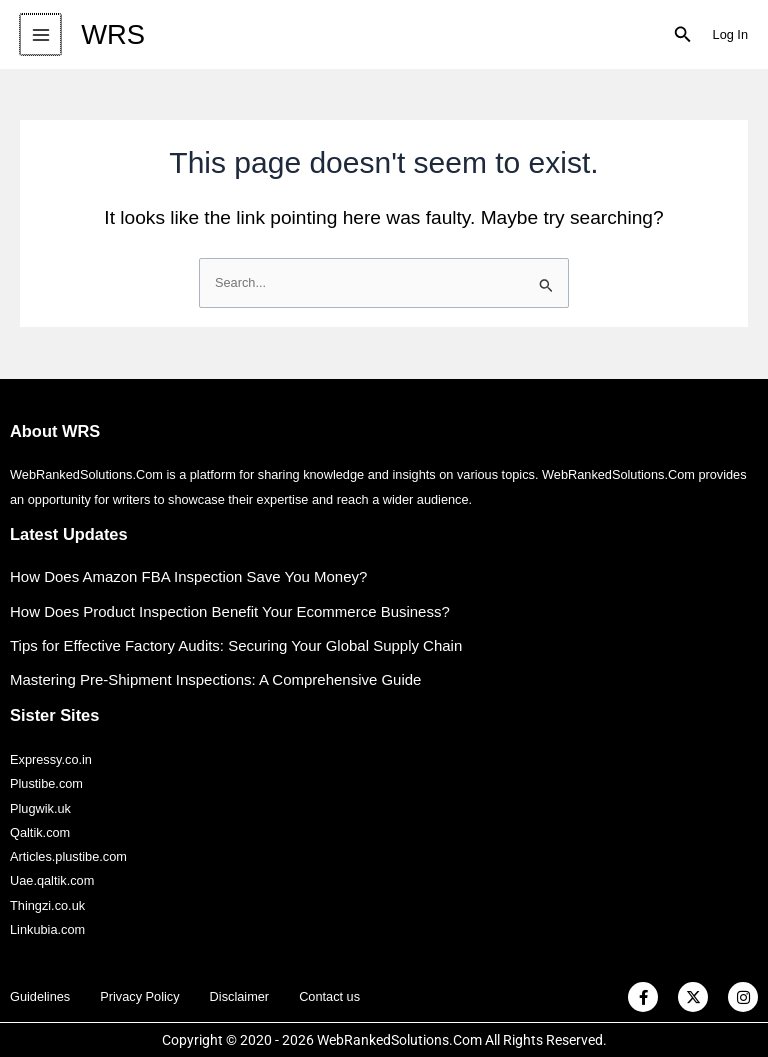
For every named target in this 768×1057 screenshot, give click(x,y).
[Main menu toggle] (39, 34)
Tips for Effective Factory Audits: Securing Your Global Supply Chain (236, 645)
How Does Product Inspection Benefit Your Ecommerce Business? (230, 611)
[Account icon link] (730, 35)
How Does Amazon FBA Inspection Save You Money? (189, 576)
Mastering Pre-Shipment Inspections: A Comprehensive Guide (216, 679)
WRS (111, 34)
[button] (683, 35)
